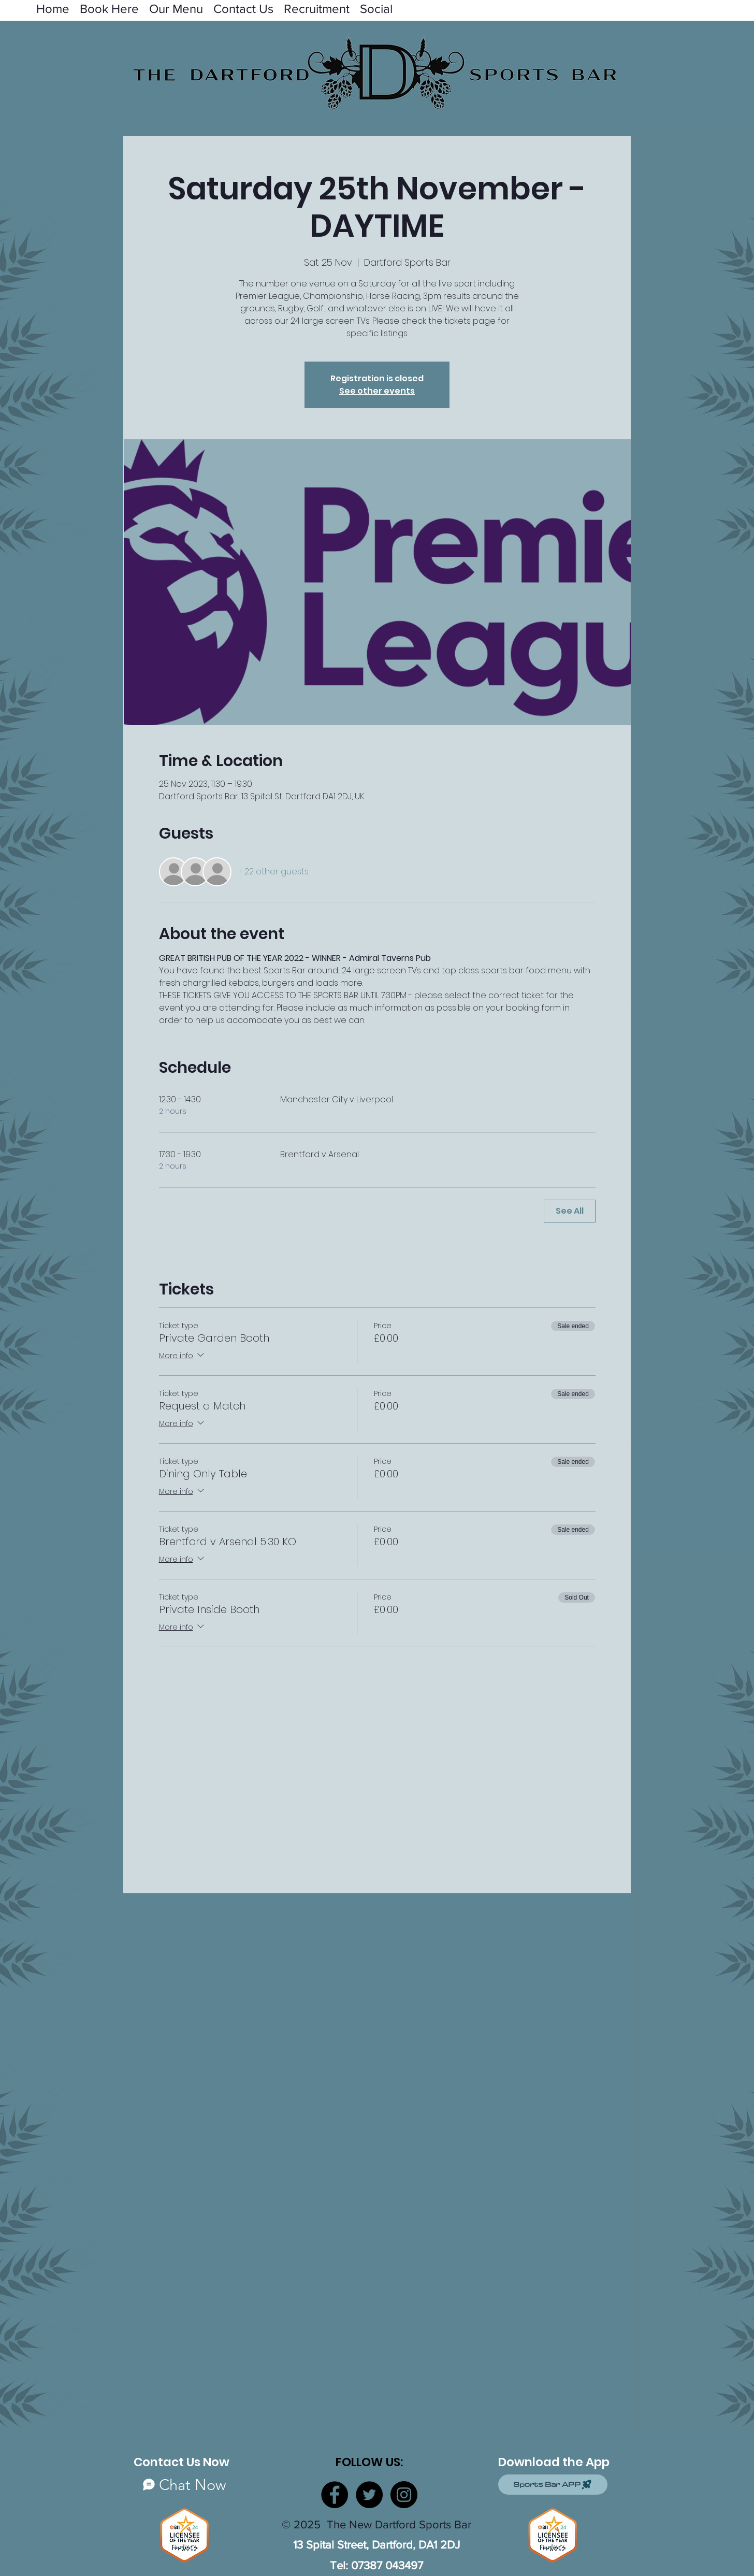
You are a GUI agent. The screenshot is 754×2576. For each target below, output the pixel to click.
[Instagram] (403, 2494)
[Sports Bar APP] (552, 2484)
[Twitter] (369, 2494)
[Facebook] (334, 2494)
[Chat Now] (184, 2484)
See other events (377, 391)
